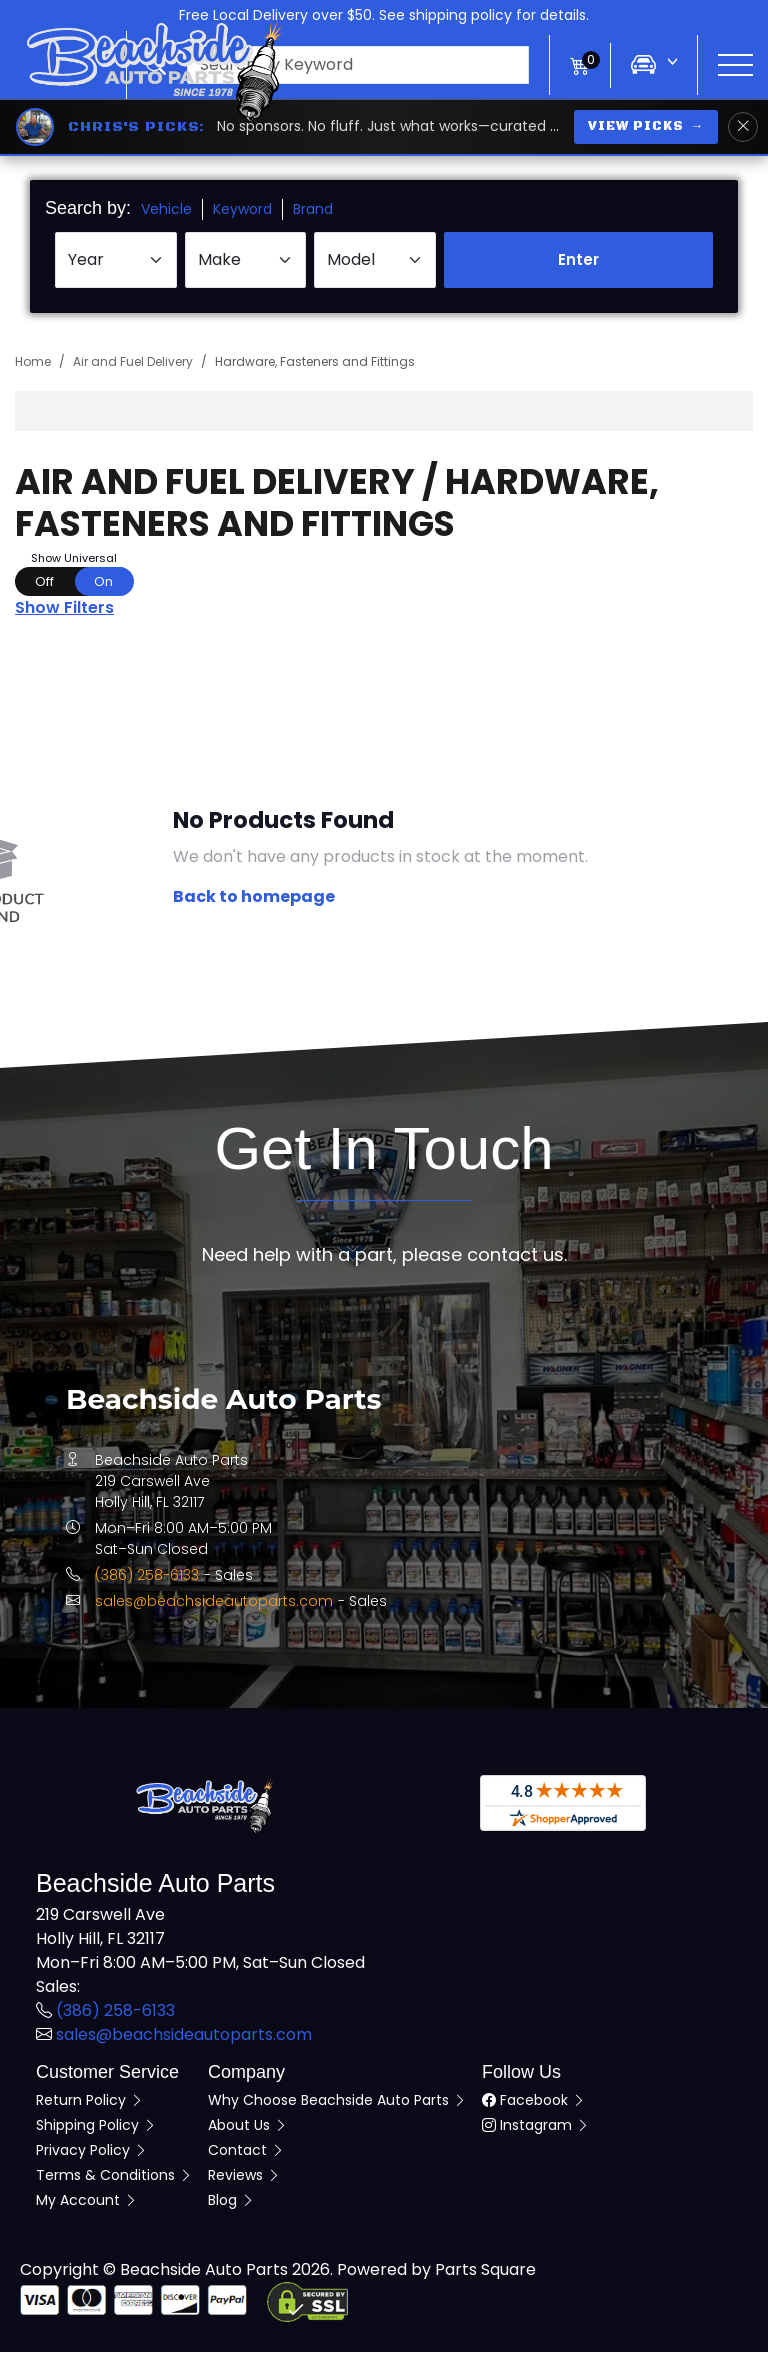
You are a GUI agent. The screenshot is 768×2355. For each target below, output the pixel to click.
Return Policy (90, 2103)
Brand (313, 212)
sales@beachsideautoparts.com (214, 1604)
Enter (578, 262)
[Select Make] (246, 263)
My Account (87, 2203)
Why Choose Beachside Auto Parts (337, 2103)
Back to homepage (254, 899)
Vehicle (166, 212)
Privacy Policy (92, 2153)
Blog (231, 2203)
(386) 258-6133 (147, 1578)
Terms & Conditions (114, 2178)
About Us (248, 2128)
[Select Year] (116, 263)
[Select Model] (375, 263)
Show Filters (64, 610)
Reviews (244, 2178)
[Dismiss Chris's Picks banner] (743, 127)
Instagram (536, 2128)
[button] (338, 65)
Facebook (534, 2103)
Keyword (242, 212)
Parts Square (485, 2272)
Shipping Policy (96, 2128)
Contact (246, 2153)
